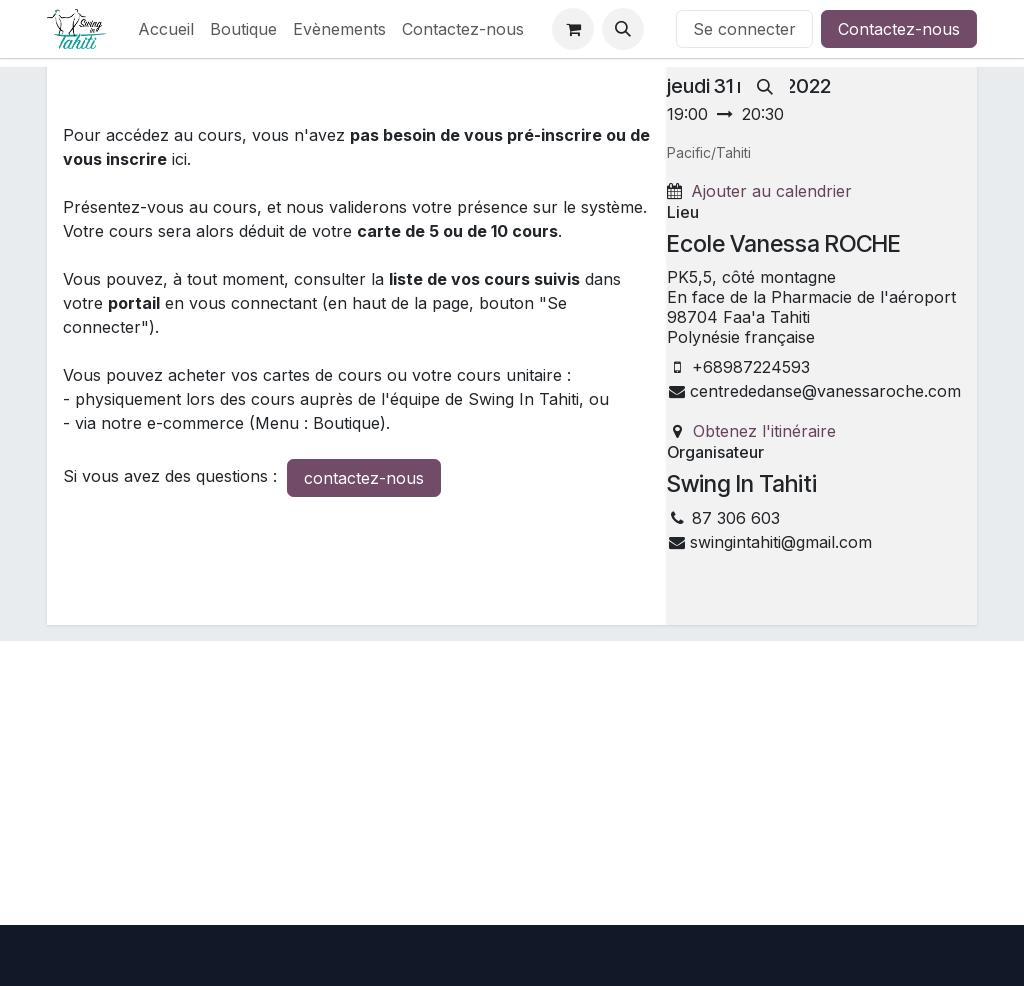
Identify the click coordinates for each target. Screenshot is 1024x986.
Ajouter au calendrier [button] (771, 191)
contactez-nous (364, 478)
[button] (623, 29)
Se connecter (744, 29)
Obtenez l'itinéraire (764, 431)
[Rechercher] (765, 87)
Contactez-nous (899, 29)
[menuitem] (166, 29)
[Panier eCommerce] (573, 29)
